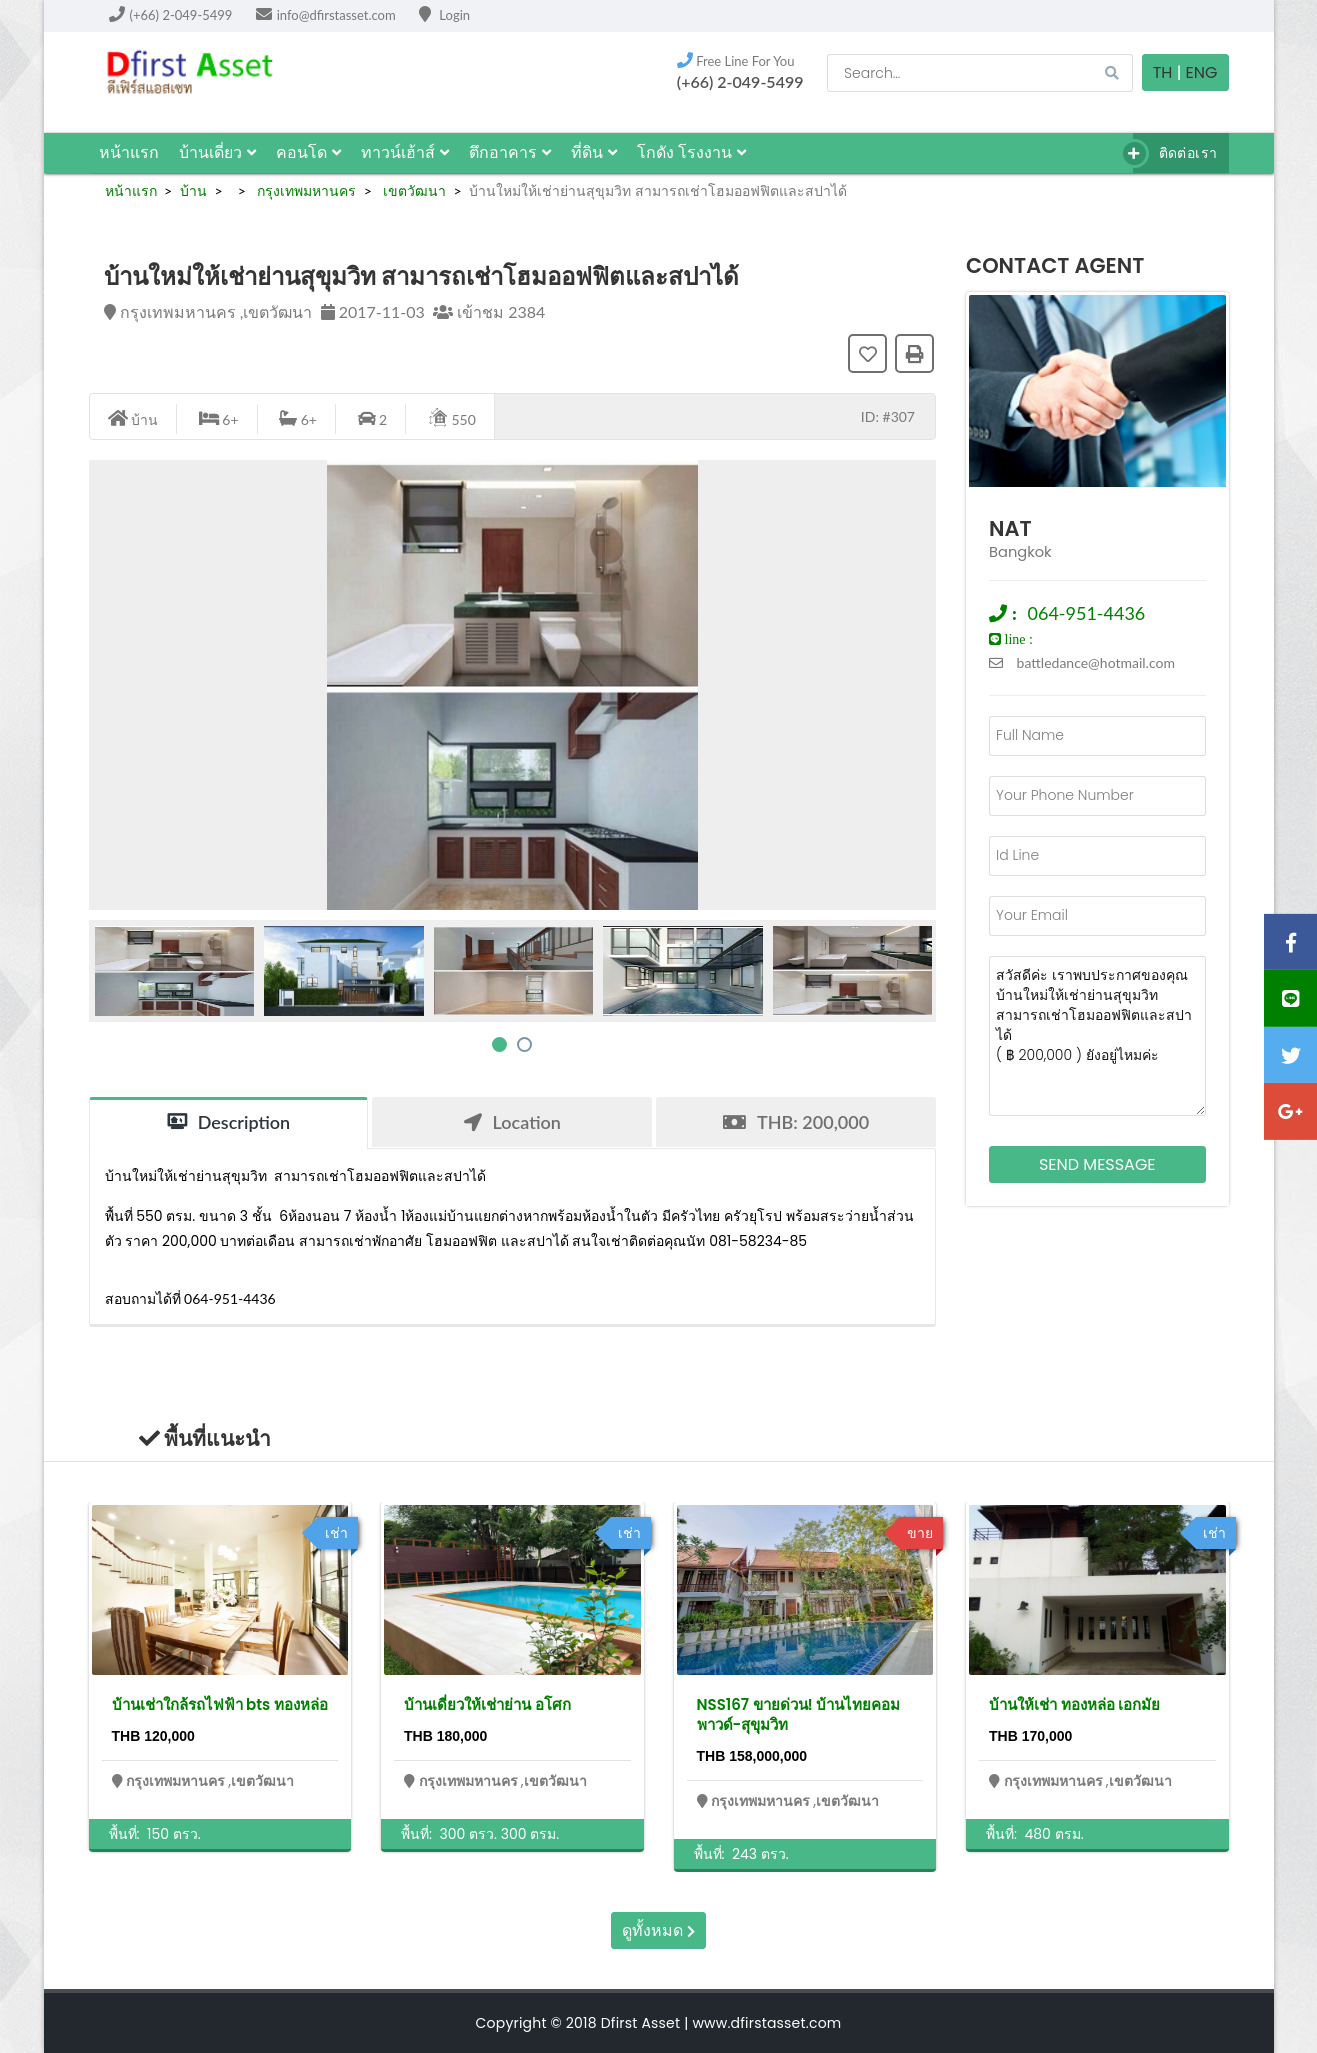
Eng (1202, 72)
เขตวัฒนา (412, 190)
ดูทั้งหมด (658, 1930)
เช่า (336, 1533)
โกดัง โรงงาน (691, 152)
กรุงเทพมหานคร (304, 190)
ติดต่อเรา (1175, 153)
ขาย (920, 1533)
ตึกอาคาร (510, 152)
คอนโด (308, 152)
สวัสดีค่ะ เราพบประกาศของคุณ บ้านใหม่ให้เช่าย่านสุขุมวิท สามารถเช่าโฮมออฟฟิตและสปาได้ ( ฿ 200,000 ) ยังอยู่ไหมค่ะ (1097, 1036)
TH (1163, 72)
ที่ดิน (594, 152)
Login (444, 15)
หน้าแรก (129, 152)
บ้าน (193, 190)
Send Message (1097, 1164)
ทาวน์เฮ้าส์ (405, 152)
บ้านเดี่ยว (217, 152)
